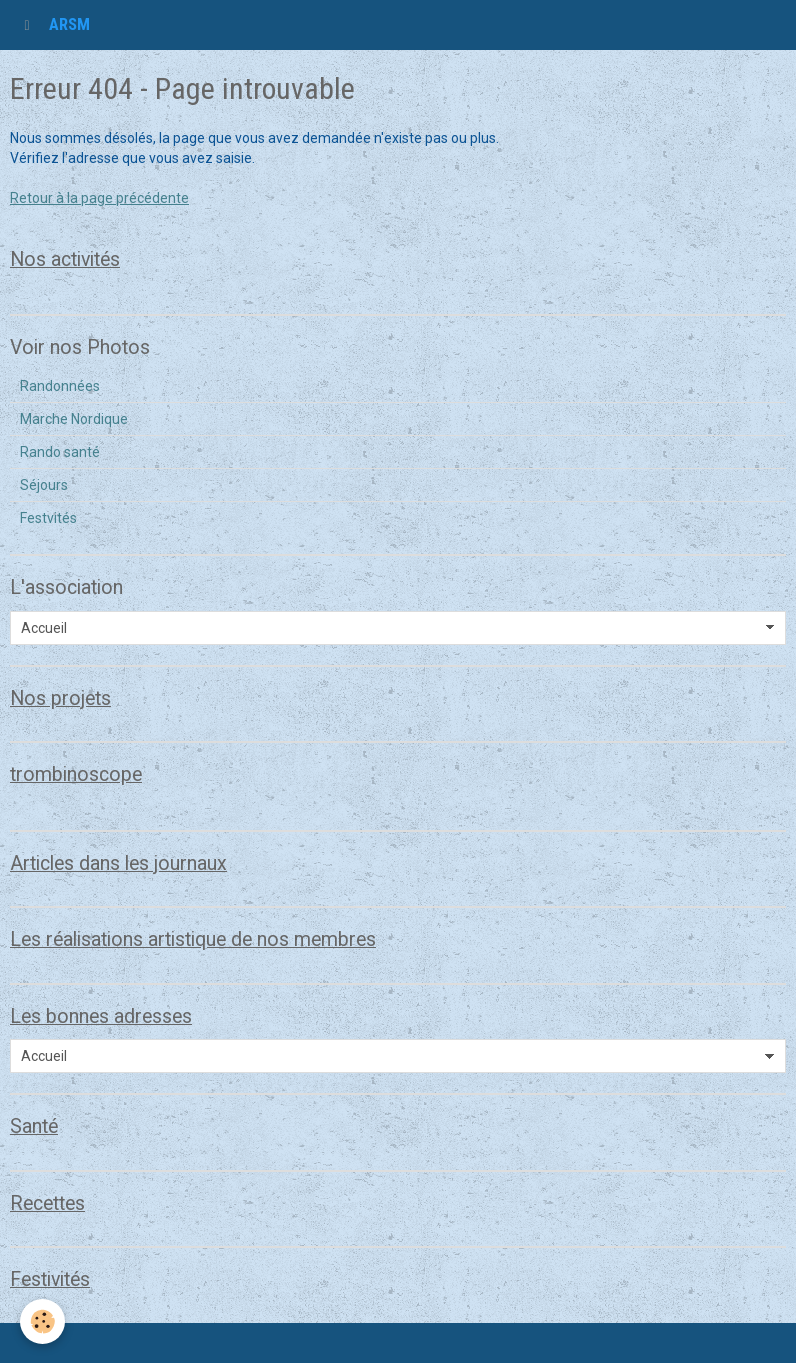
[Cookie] (42, 1321)
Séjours (44, 485)
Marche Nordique (74, 419)
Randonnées (60, 386)
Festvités (48, 518)
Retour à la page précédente (99, 198)
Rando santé (60, 452)
